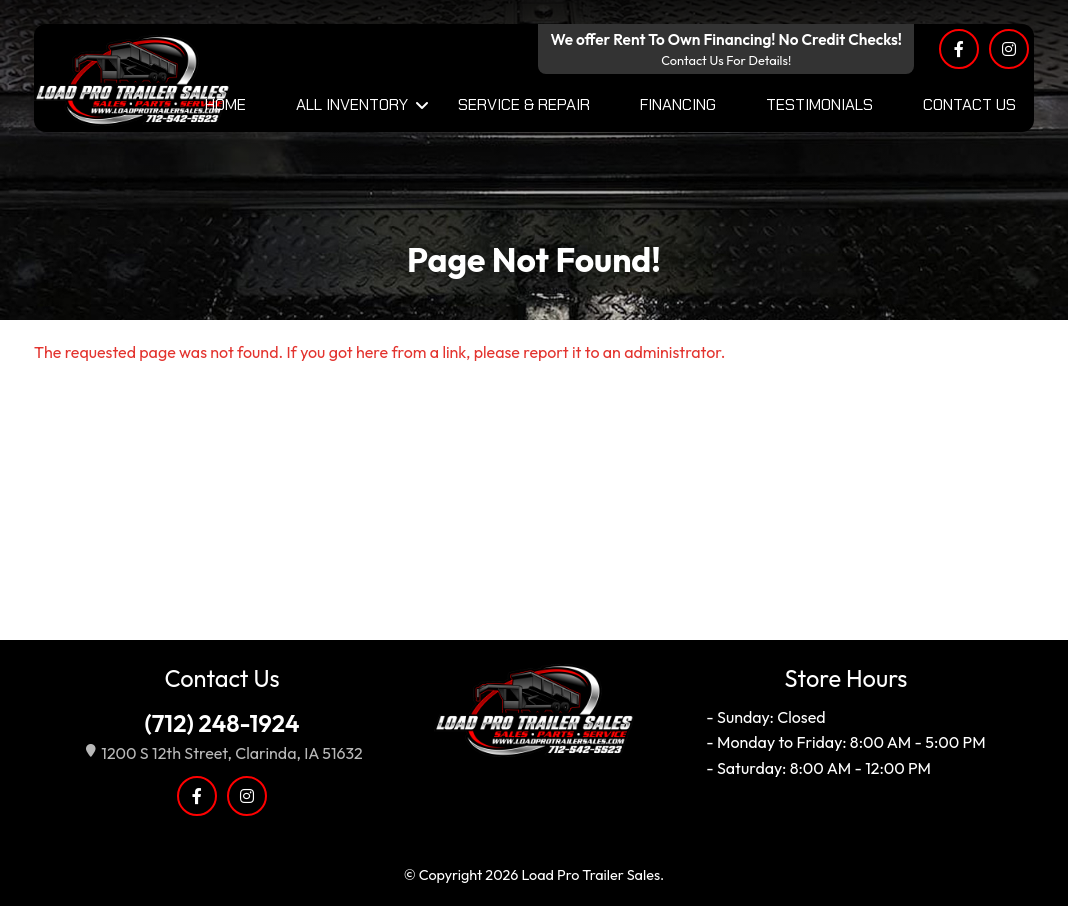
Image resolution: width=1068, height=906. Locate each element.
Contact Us (969, 104)
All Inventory (352, 104)
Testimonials (819, 104)
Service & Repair (524, 104)
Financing (678, 104)
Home (225, 104)
